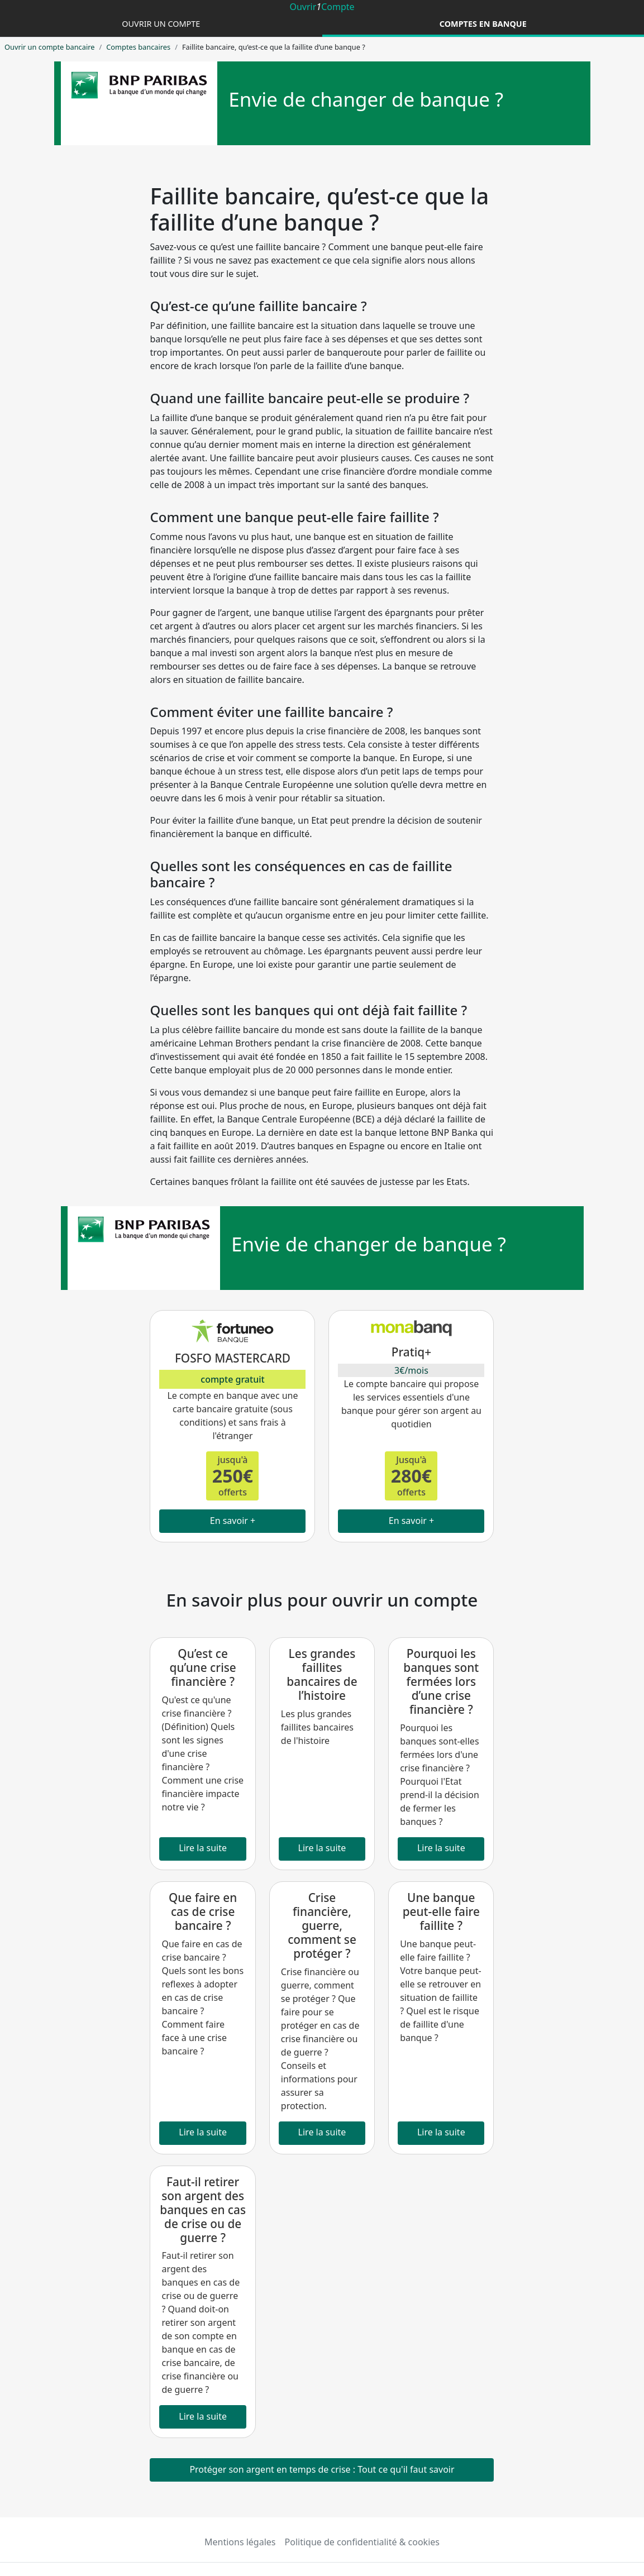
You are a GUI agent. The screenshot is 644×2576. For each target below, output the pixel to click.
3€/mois (411, 1370)
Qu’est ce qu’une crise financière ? (203, 1667)
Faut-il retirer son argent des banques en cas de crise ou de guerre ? (203, 2209)
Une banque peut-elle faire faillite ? (441, 1911)
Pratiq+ (411, 1352)
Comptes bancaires (138, 47)
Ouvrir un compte (161, 23)
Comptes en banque (483, 23)
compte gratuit (232, 1379)
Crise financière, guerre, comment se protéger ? (322, 1925)
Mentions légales (240, 2542)
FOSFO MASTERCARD (232, 1358)
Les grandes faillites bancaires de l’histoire (322, 1674)
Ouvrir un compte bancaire (49, 47)
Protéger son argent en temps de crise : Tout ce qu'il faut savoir (321, 2469)
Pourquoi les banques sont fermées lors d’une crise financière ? (441, 1681)
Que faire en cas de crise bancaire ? (203, 1911)
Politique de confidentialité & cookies (362, 2542)
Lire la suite (203, 1848)
